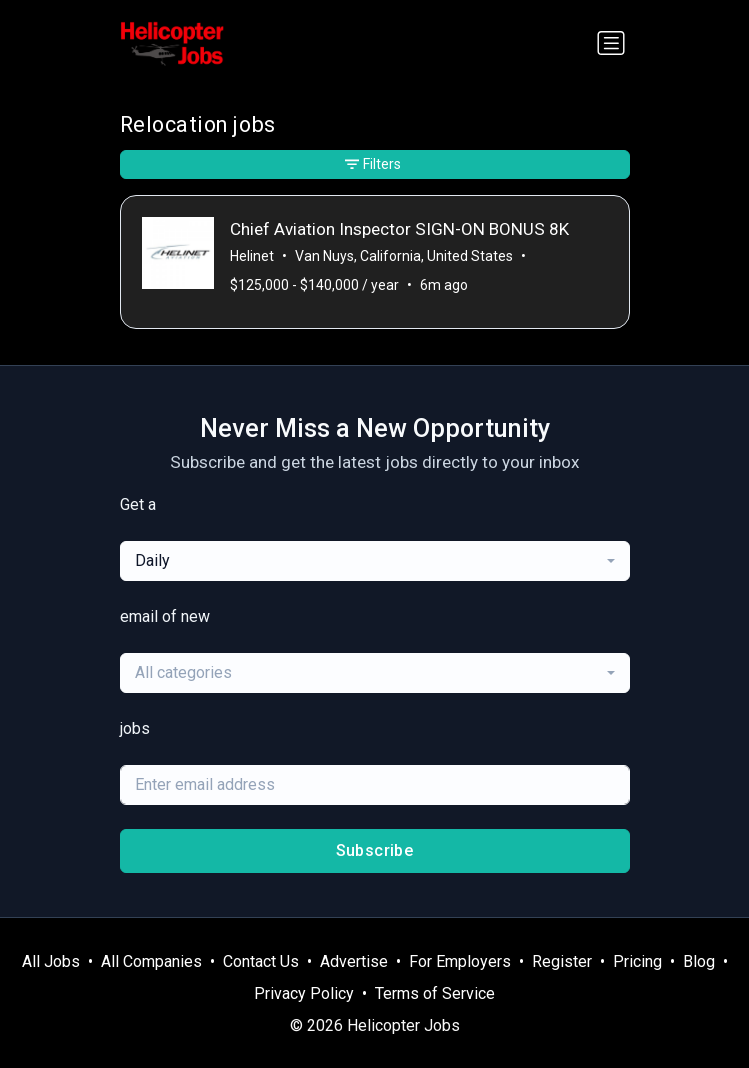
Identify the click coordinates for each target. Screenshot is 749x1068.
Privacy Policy (304, 993)
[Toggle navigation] (611, 43)
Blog (699, 961)
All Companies (151, 961)
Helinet (252, 256)
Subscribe (375, 850)
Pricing (637, 961)
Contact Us (261, 961)
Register (562, 961)
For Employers (460, 961)
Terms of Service (435, 993)
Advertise (354, 961)
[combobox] (375, 561)
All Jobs (51, 961)
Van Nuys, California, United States (404, 256)
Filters (373, 164)
